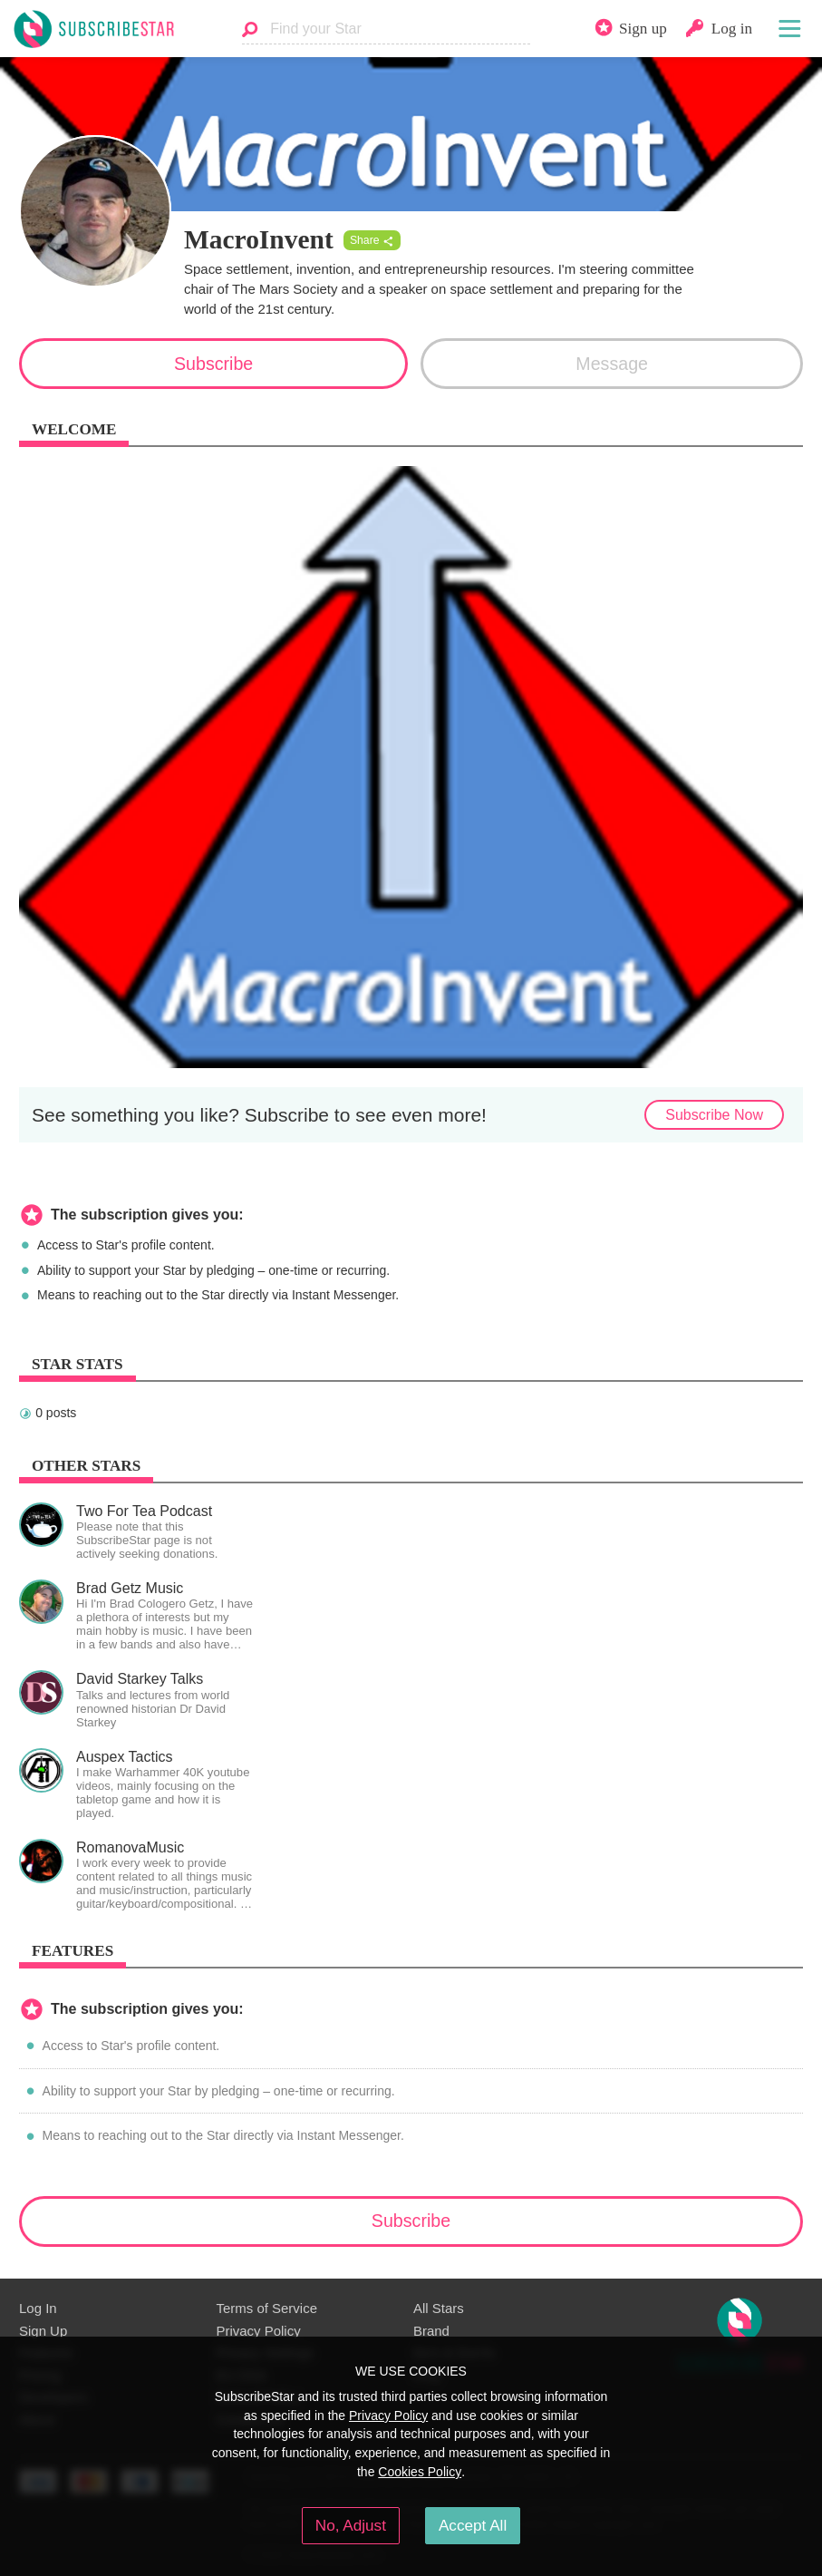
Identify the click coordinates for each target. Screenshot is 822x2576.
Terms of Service (267, 2308)
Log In (38, 2308)
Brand (431, 2330)
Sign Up (43, 2330)
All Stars (438, 2308)
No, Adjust (350, 2525)
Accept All (473, 2525)
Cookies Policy (419, 2471)
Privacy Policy (259, 2330)
